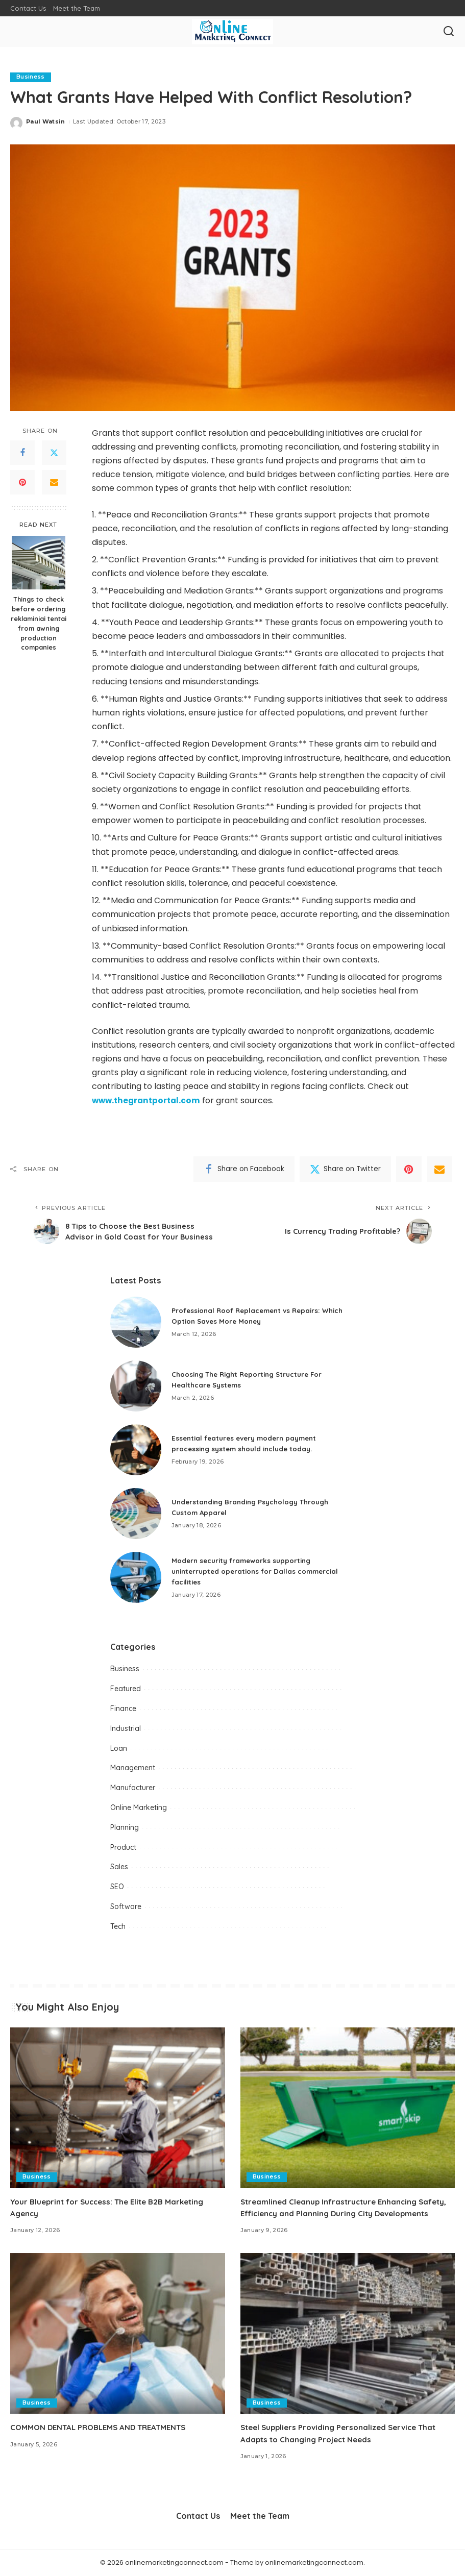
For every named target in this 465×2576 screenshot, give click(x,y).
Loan (118, 1748)
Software (125, 1906)
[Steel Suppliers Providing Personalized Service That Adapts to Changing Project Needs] (347, 2333)
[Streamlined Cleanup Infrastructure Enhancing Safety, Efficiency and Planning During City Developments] (347, 2107)
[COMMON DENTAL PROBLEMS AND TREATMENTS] (117, 2333)
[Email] (54, 482)
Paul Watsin (45, 122)
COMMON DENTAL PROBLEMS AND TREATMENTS (104, 2427)
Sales (119, 1867)
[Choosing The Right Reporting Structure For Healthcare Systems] (135, 1385)
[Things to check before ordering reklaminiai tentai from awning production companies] (38, 562)
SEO (117, 1886)
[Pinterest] (22, 482)
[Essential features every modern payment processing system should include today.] (135, 1449)
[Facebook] (22, 453)
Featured (125, 1688)
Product (123, 1847)
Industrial (125, 1728)
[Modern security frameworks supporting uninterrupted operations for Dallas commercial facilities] (135, 1577)
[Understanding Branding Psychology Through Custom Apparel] (135, 1513)
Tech (118, 1926)
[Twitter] (54, 453)
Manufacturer (132, 1787)
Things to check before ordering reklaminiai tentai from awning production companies (38, 623)
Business (30, 77)
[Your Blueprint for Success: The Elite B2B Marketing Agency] (117, 2107)
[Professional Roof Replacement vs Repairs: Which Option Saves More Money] (135, 1322)
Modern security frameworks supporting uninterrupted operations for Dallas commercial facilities (259, 1571)
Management (132, 1768)
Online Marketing (138, 1807)
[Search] (449, 31)
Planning (124, 1827)
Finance (123, 1708)
